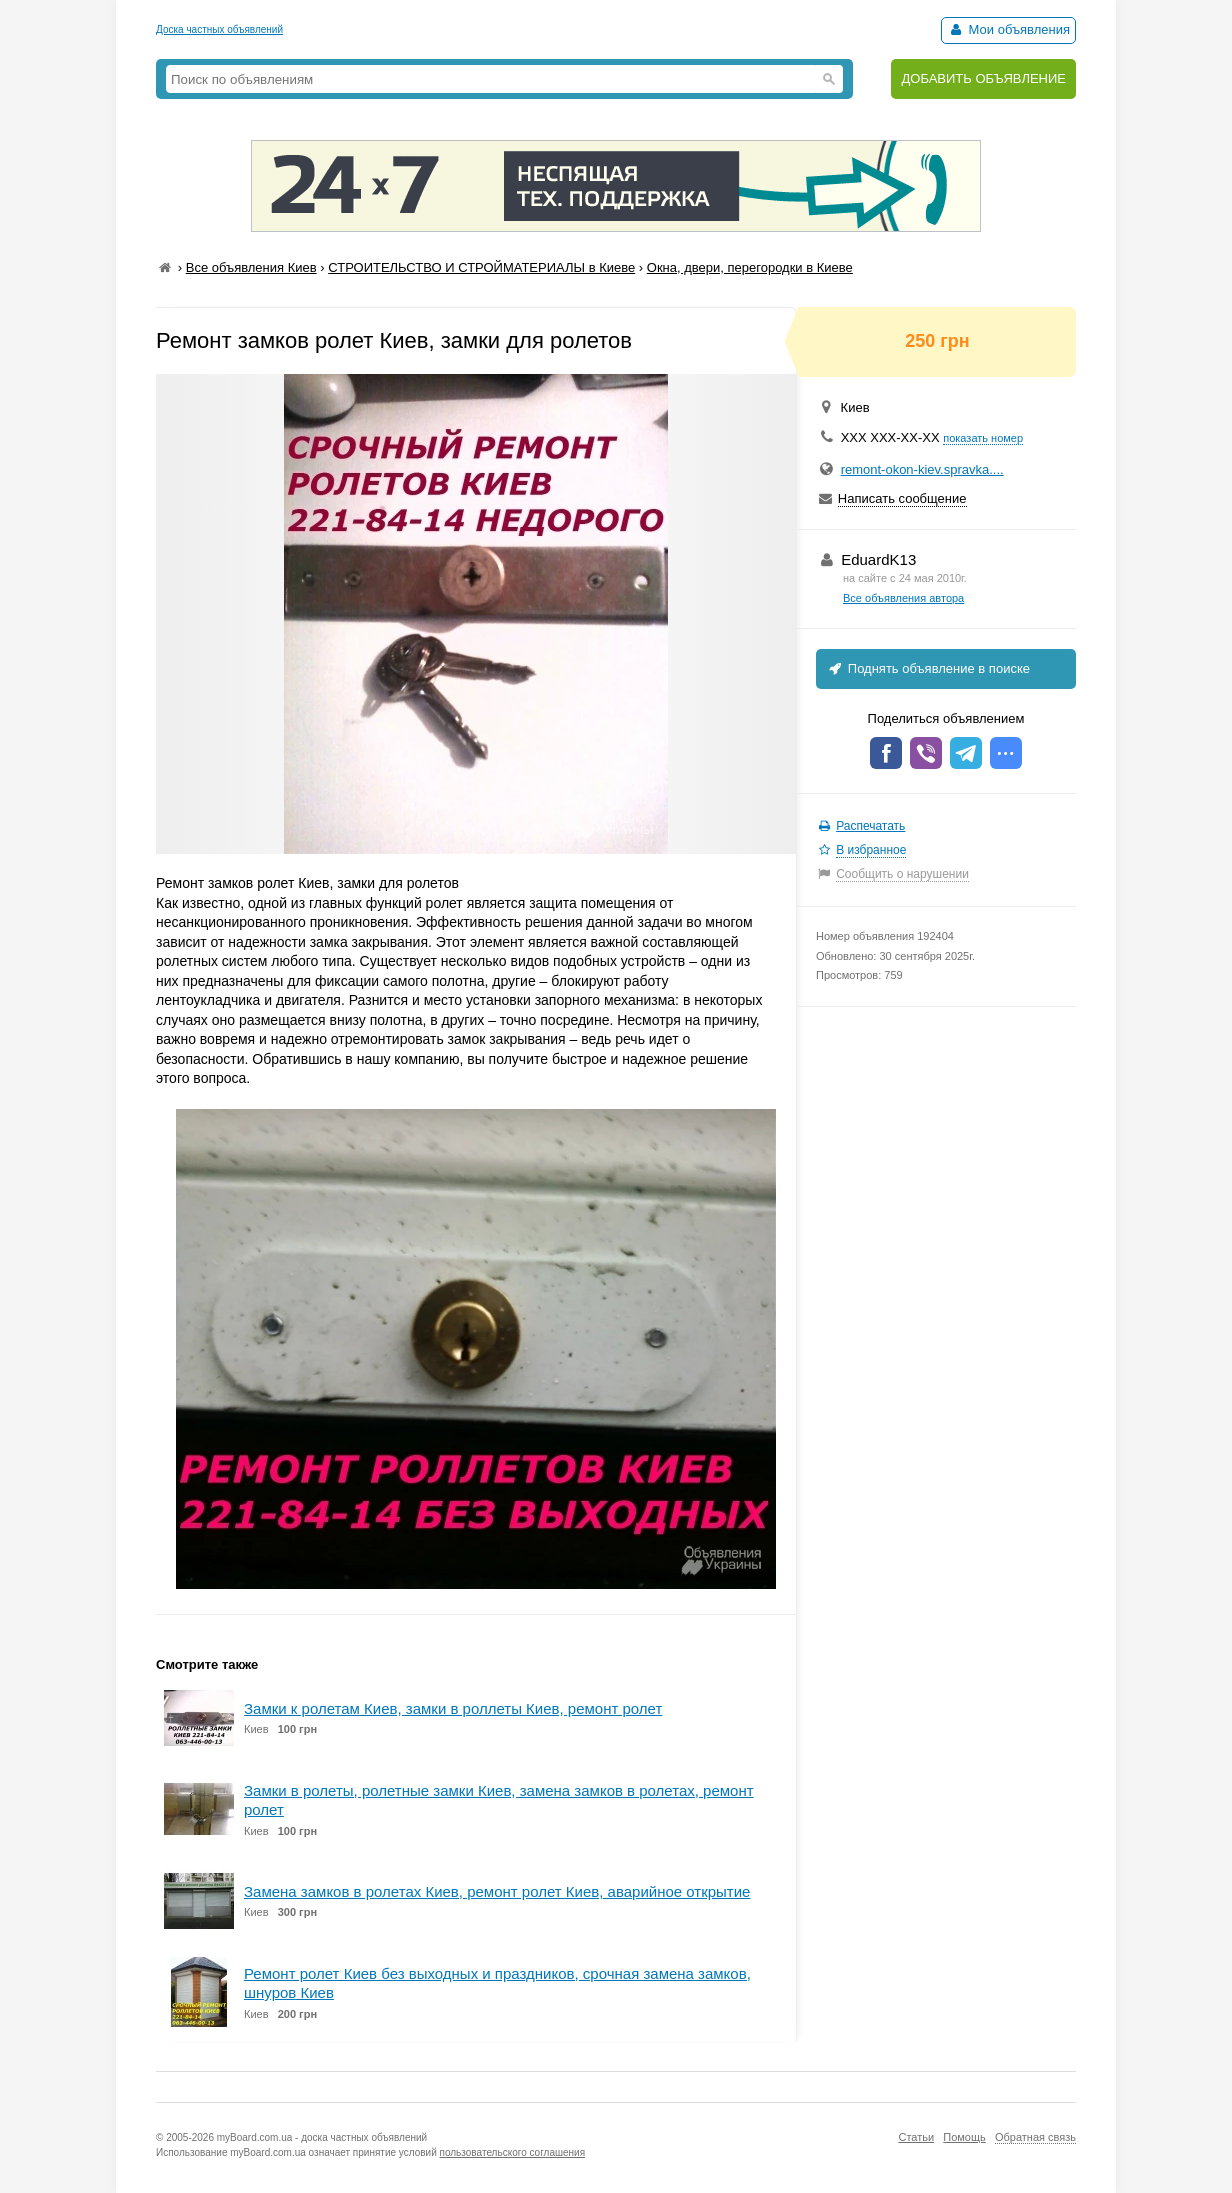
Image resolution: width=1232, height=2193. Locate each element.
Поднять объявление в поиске (928, 668)
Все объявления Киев (251, 267)
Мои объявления (1008, 29)
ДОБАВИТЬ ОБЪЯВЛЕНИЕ (983, 78)
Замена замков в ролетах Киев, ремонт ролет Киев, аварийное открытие (497, 1891)
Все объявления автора (903, 598)
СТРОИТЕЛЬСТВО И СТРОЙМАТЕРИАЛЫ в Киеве (481, 267)
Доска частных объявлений (219, 29)
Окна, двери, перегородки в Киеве (750, 267)
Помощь (964, 2137)
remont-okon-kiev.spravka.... (922, 469)
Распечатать (870, 826)
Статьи (916, 2137)
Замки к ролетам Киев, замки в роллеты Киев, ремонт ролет (453, 1708)
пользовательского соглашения (513, 2152)
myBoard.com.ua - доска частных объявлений (322, 2137)
